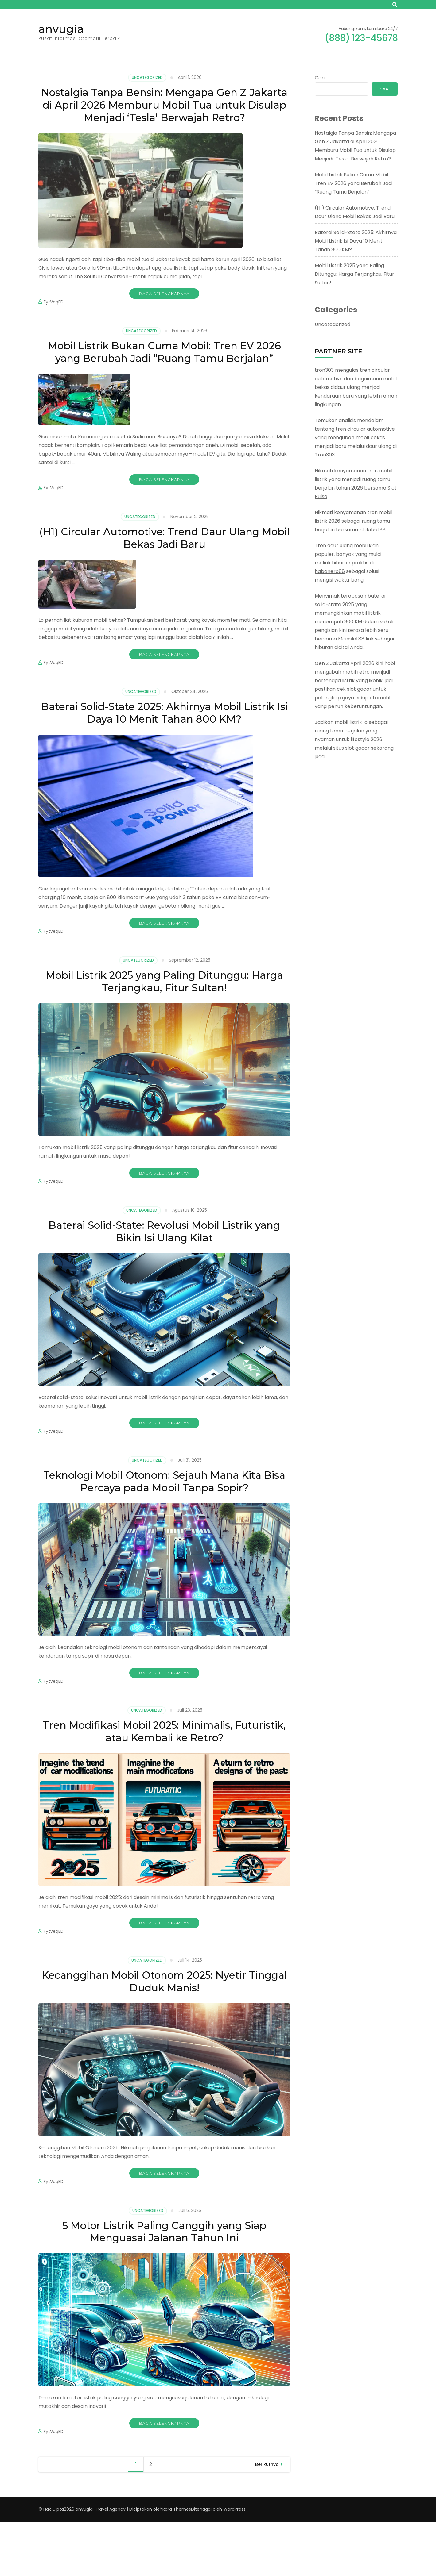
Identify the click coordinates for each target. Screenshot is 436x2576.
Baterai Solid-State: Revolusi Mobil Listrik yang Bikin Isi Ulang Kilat (164, 1274)
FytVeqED (54, 319)
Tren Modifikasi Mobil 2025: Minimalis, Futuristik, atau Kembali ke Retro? (164, 1779)
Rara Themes (176, 2563)
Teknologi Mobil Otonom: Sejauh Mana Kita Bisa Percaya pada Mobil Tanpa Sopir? (164, 1526)
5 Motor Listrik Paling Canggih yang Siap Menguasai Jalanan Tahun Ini (164, 2284)
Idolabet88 (372, 529)
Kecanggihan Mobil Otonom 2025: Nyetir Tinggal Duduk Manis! (164, 2031)
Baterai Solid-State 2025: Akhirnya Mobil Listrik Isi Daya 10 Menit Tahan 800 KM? (164, 750)
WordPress (234, 2563)
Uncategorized (147, 77)
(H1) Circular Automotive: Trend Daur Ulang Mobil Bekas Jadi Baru (164, 573)
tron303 (324, 370)
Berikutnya (267, 2518)
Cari (320, 77)
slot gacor (359, 689)
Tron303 (325, 454)
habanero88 (330, 571)
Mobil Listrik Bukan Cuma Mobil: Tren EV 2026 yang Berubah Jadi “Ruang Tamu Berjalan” (164, 377)
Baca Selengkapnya (164, 311)
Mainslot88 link (356, 638)
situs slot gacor (351, 748)
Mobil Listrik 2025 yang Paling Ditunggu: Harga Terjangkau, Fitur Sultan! (164, 1021)
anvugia (61, 29)
